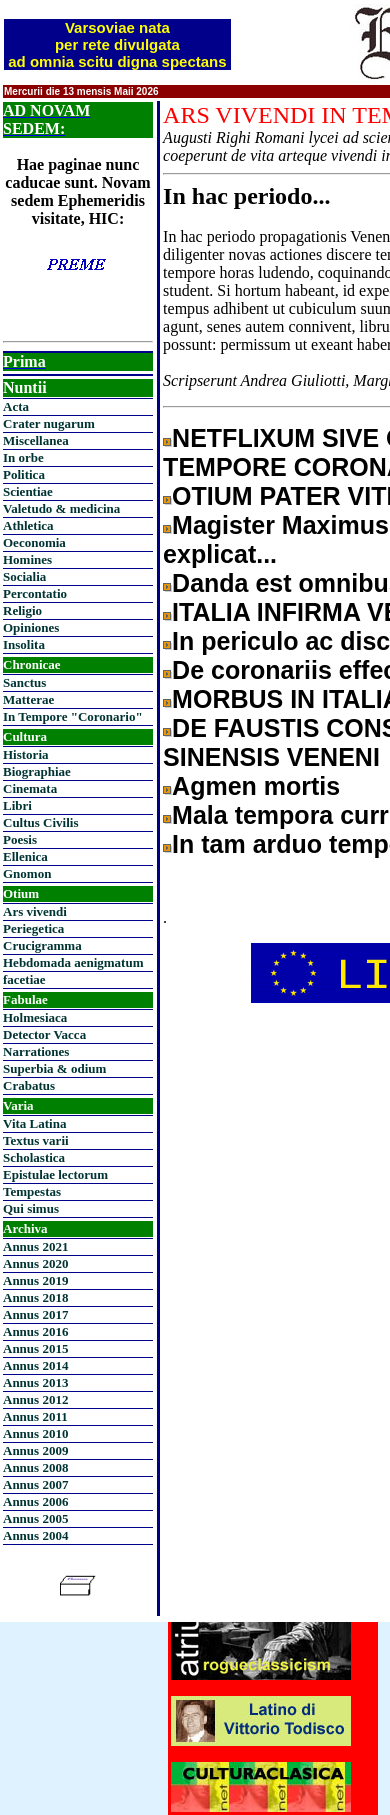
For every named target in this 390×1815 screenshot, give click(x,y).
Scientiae (28, 491)
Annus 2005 (35, 1518)
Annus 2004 (35, 1535)
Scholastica (34, 1157)
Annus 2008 (35, 1467)
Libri (17, 805)
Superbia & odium (54, 1068)
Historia (26, 754)
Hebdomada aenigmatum (73, 962)
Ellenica (25, 856)
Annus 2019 (35, 1280)
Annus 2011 (35, 1416)
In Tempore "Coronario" (73, 716)
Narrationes (36, 1051)
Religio (22, 610)
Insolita (24, 644)
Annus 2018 (35, 1297)
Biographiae (37, 771)
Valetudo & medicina (61, 508)
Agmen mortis (256, 786)
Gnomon (27, 873)
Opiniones (31, 627)
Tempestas (32, 1191)
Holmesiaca (35, 1017)
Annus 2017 (35, 1314)
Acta (16, 406)
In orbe (23, 457)
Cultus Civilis (41, 822)
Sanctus (24, 682)
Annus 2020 (35, 1263)
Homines (27, 559)
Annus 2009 (35, 1450)
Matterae (28, 699)
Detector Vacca (44, 1034)
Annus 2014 (35, 1365)
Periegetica (33, 928)
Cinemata (30, 788)
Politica (24, 474)
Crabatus (29, 1085)
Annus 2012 (35, 1399)
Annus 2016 (35, 1331)
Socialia (24, 576)
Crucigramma (42, 945)
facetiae (24, 979)
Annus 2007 (35, 1484)
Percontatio (35, 593)
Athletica (28, 525)
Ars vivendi (35, 911)
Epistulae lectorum (55, 1174)
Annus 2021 (35, 1246)
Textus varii (36, 1140)
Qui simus (31, 1208)
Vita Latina (34, 1123)
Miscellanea (36, 440)
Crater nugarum (49, 423)
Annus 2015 (35, 1348)
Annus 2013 (35, 1382)
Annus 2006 (35, 1501)
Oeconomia (34, 542)
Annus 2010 (35, 1433)
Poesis (20, 839)
